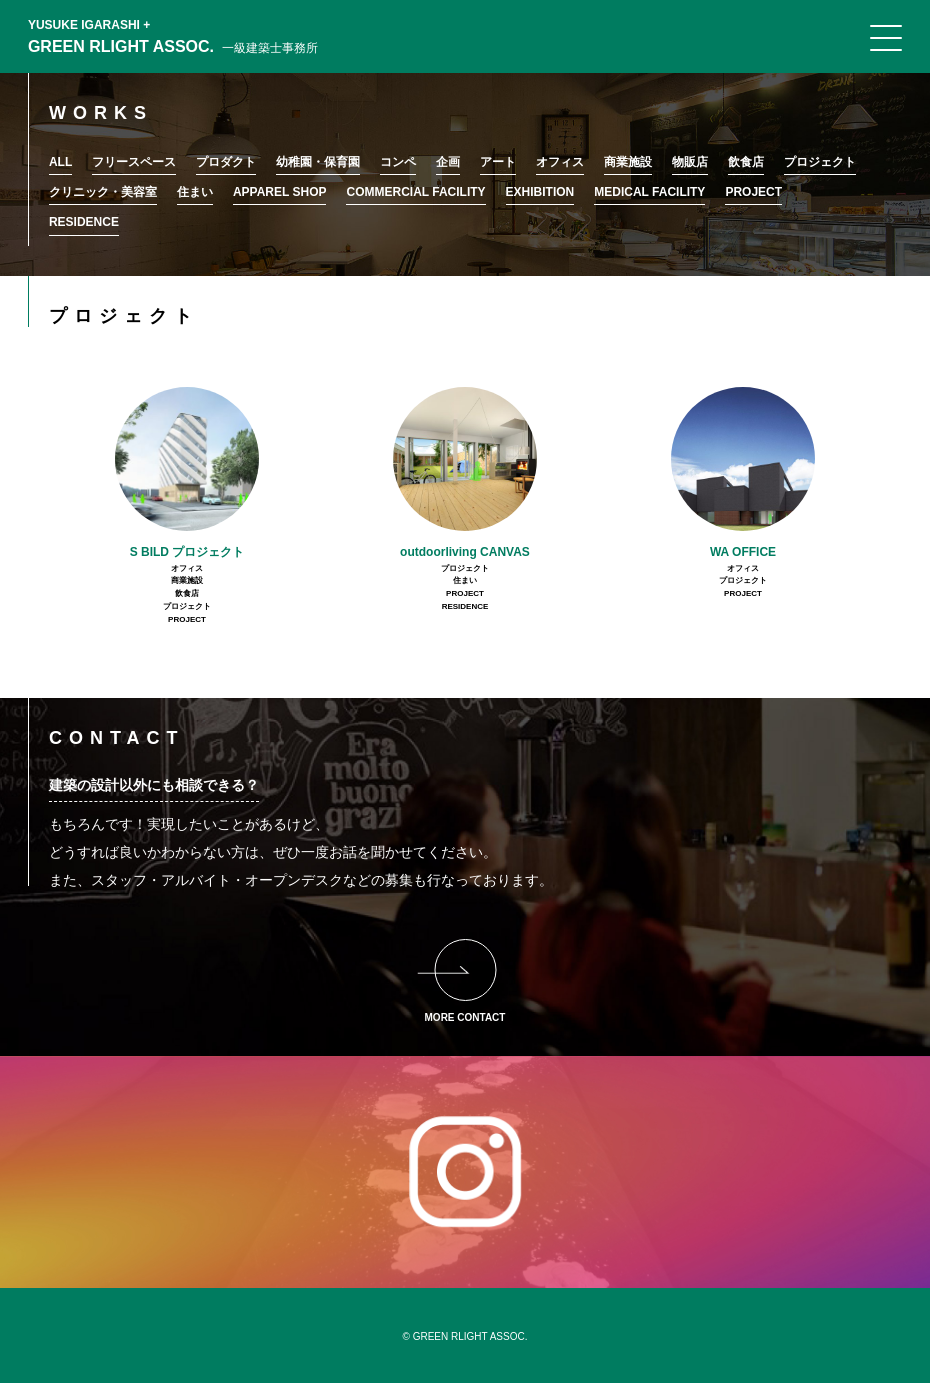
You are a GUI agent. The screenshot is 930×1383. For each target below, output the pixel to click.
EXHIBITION (540, 192)
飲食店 (746, 162)
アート (498, 162)
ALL (60, 162)
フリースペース (134, 162)
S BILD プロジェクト (187, 552)
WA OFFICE (743, 552)
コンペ (398, 162)
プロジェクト (820, 162)
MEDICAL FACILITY (649, 192)
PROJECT (753, 192)
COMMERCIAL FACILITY (415, 192)
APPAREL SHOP (280, 192)
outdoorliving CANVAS (465, 552)
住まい (195, 192)
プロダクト (226, 162)
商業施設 (628, 162)
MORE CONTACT (465, 1017)
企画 (448, 162)
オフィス (560, 162)
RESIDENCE (84, 222)
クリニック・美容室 (103, 192)
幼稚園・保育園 (318, 162)
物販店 (690, 162)
